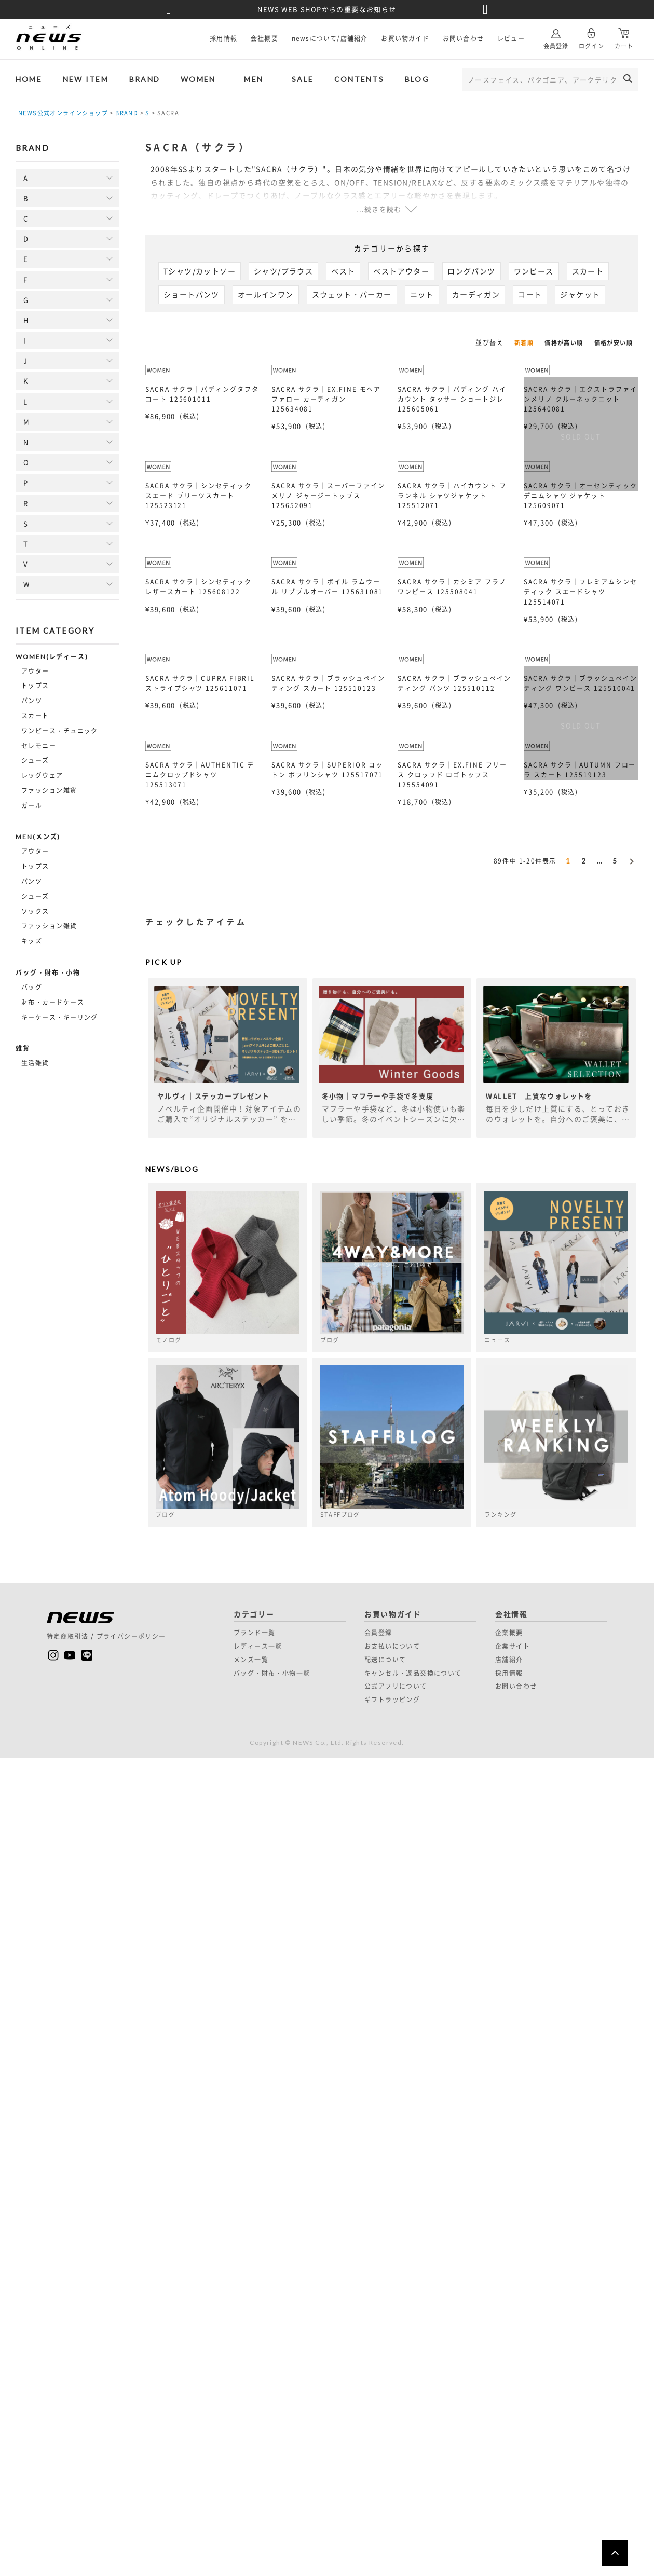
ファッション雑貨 (49, 790)
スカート (35, 715)
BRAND (144, 79)
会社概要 (264, 38)
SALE (303, 79)
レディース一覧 (258, 1646)
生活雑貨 (35, 1062)
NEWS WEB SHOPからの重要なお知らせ (326, 9)
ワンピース (534, 271)
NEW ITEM (85, 79)
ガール (31, 805)
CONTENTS (359, 79)
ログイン (591, 34)
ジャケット (580, 294)
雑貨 (23, 1049)
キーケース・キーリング (59, 1017)
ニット (422, 294)
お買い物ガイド (405, 38)
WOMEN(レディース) (52, 657)
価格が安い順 (613, 343)
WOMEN (198, 79)
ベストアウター (401, 271)
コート (530, 294)
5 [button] (614, 861)
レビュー (511, 38)
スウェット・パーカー (352, 294)
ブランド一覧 (254, 1632)
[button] (630, 859)
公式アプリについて (395, 1686)
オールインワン (266, 294)
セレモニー (38, 745)
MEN (253, 79)
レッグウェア (42, 775)
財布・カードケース (52, 1002)
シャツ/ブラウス (283, 271)
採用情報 (223, 38)
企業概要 (509, 1632)
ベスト (343, 271)
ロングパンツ (471, 271)
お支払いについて (392, 1646)
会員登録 (556, 34)
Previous (169, 9)
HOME (29, 79)
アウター (35, 671)
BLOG (417, 79)
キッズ (31, 941)
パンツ (31, 700)
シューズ (35, 760)
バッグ (31, 987)
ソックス (35, 911)
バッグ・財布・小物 (48, 973)
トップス (35, 685)
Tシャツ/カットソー (200, 271)
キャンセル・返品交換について (413, 1673)
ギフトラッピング (392, 1699)
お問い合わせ (463, 38)
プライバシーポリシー (131, 1636)
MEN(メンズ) (38, 837)
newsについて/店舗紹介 (330, 38)
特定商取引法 (67, 1636)
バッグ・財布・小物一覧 (272, 1673)
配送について (385, 1659)
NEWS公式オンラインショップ (63, 112)
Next (485, 9)
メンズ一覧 (251, 1659)
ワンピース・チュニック (59, 730)
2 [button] (583, 861)
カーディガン (476, 294)
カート (623, 34)
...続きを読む (378, 209)
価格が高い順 (563, 343)
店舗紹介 (509, 1659)
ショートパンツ (192, 294)
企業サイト (512, 1646)
